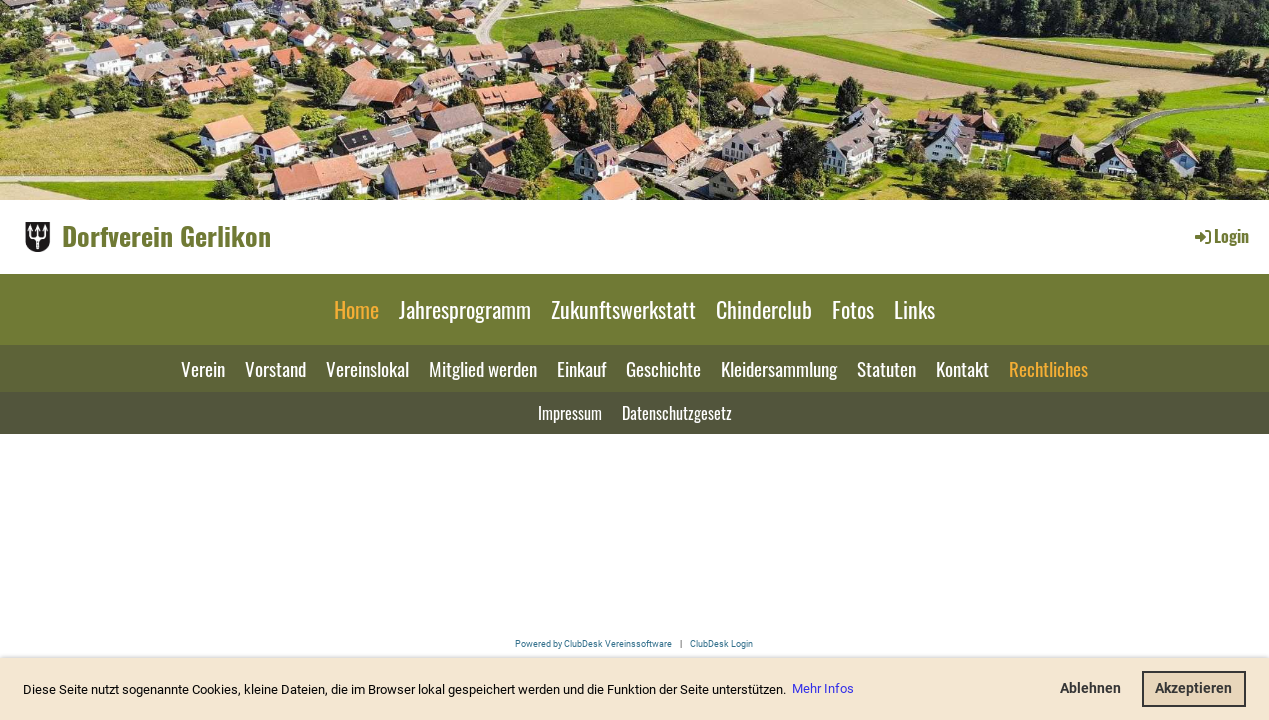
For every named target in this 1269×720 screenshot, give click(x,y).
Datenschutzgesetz (677, 413)
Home (356, 309)
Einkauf (581, 368)
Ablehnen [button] (1090, 688)
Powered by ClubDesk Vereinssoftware (593, 643)
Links (914, 309)
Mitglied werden (483, 368)
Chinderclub (764, 309)
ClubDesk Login (721, 643)
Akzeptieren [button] (1193, 688)
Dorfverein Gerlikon (166, 236)
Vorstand (275, 368)
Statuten (886, 368)
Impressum (570, 413)
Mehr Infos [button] (823, 688)
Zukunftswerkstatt (623, 309)
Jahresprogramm (465, 309)
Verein (203, 368)
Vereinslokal (367, 368)
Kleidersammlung (779, 368)
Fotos (853, 309)
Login (1220, 236)
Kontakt (962, 368)
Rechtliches (1048, 368)
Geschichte (663, 368)
